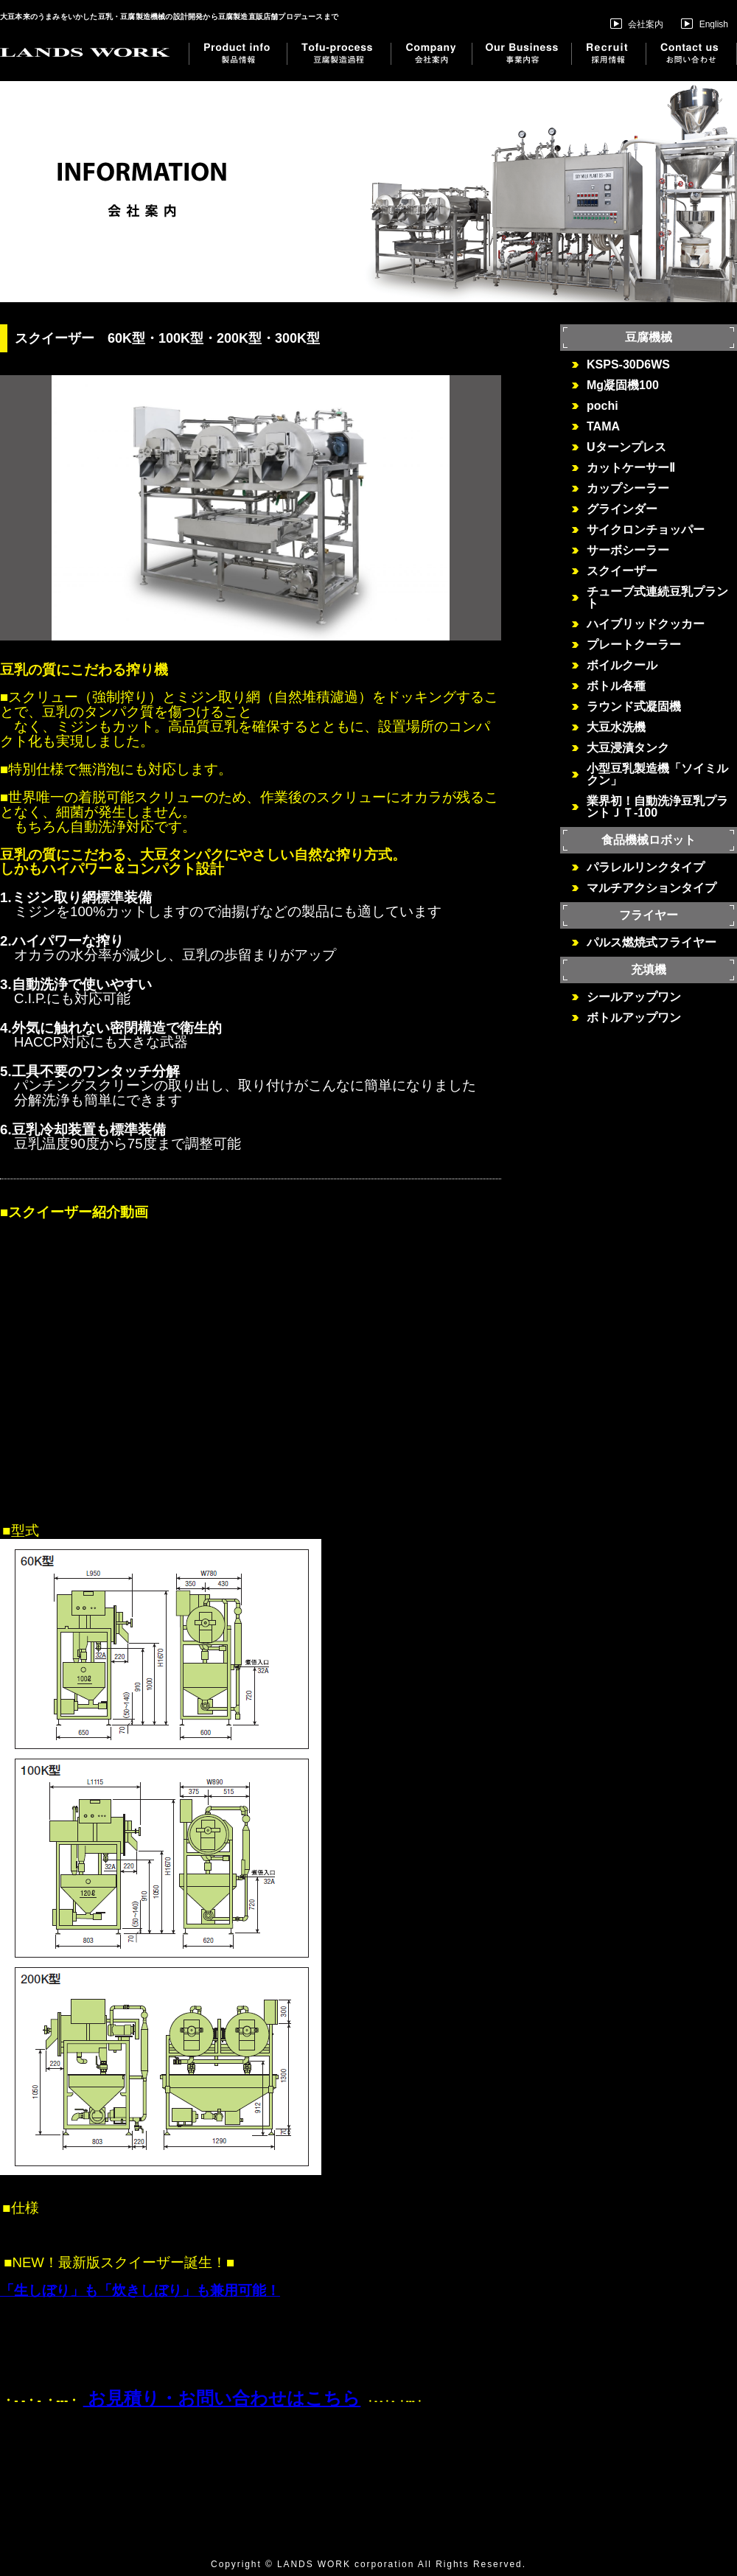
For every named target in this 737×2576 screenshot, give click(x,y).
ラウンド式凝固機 (634, 707)
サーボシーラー (628, 550)
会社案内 (636, 23)
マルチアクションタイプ (651, 888)
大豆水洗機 (616, 727)
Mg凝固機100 (623, 385)
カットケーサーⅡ (631, 468)
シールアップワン (634, 997)
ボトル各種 (616, 686)
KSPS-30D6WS (628, 365)
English (704, 24)
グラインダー (622, 509)
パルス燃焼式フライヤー (651, 943)
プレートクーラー (634, 645)
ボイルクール (622, 665)
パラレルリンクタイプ (646, 867)
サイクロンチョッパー (651, 530)
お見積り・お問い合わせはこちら (222, 2398)
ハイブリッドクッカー (646, 624)
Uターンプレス (626, 447)
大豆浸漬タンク (628, 748)
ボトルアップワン (634, 1018)
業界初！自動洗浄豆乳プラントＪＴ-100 (657, 807)
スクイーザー (622, 571)
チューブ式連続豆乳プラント (657, 598)
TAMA (603, 427)
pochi (602, 406)
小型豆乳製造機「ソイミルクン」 (657, 774)
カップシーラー (628, 489)
